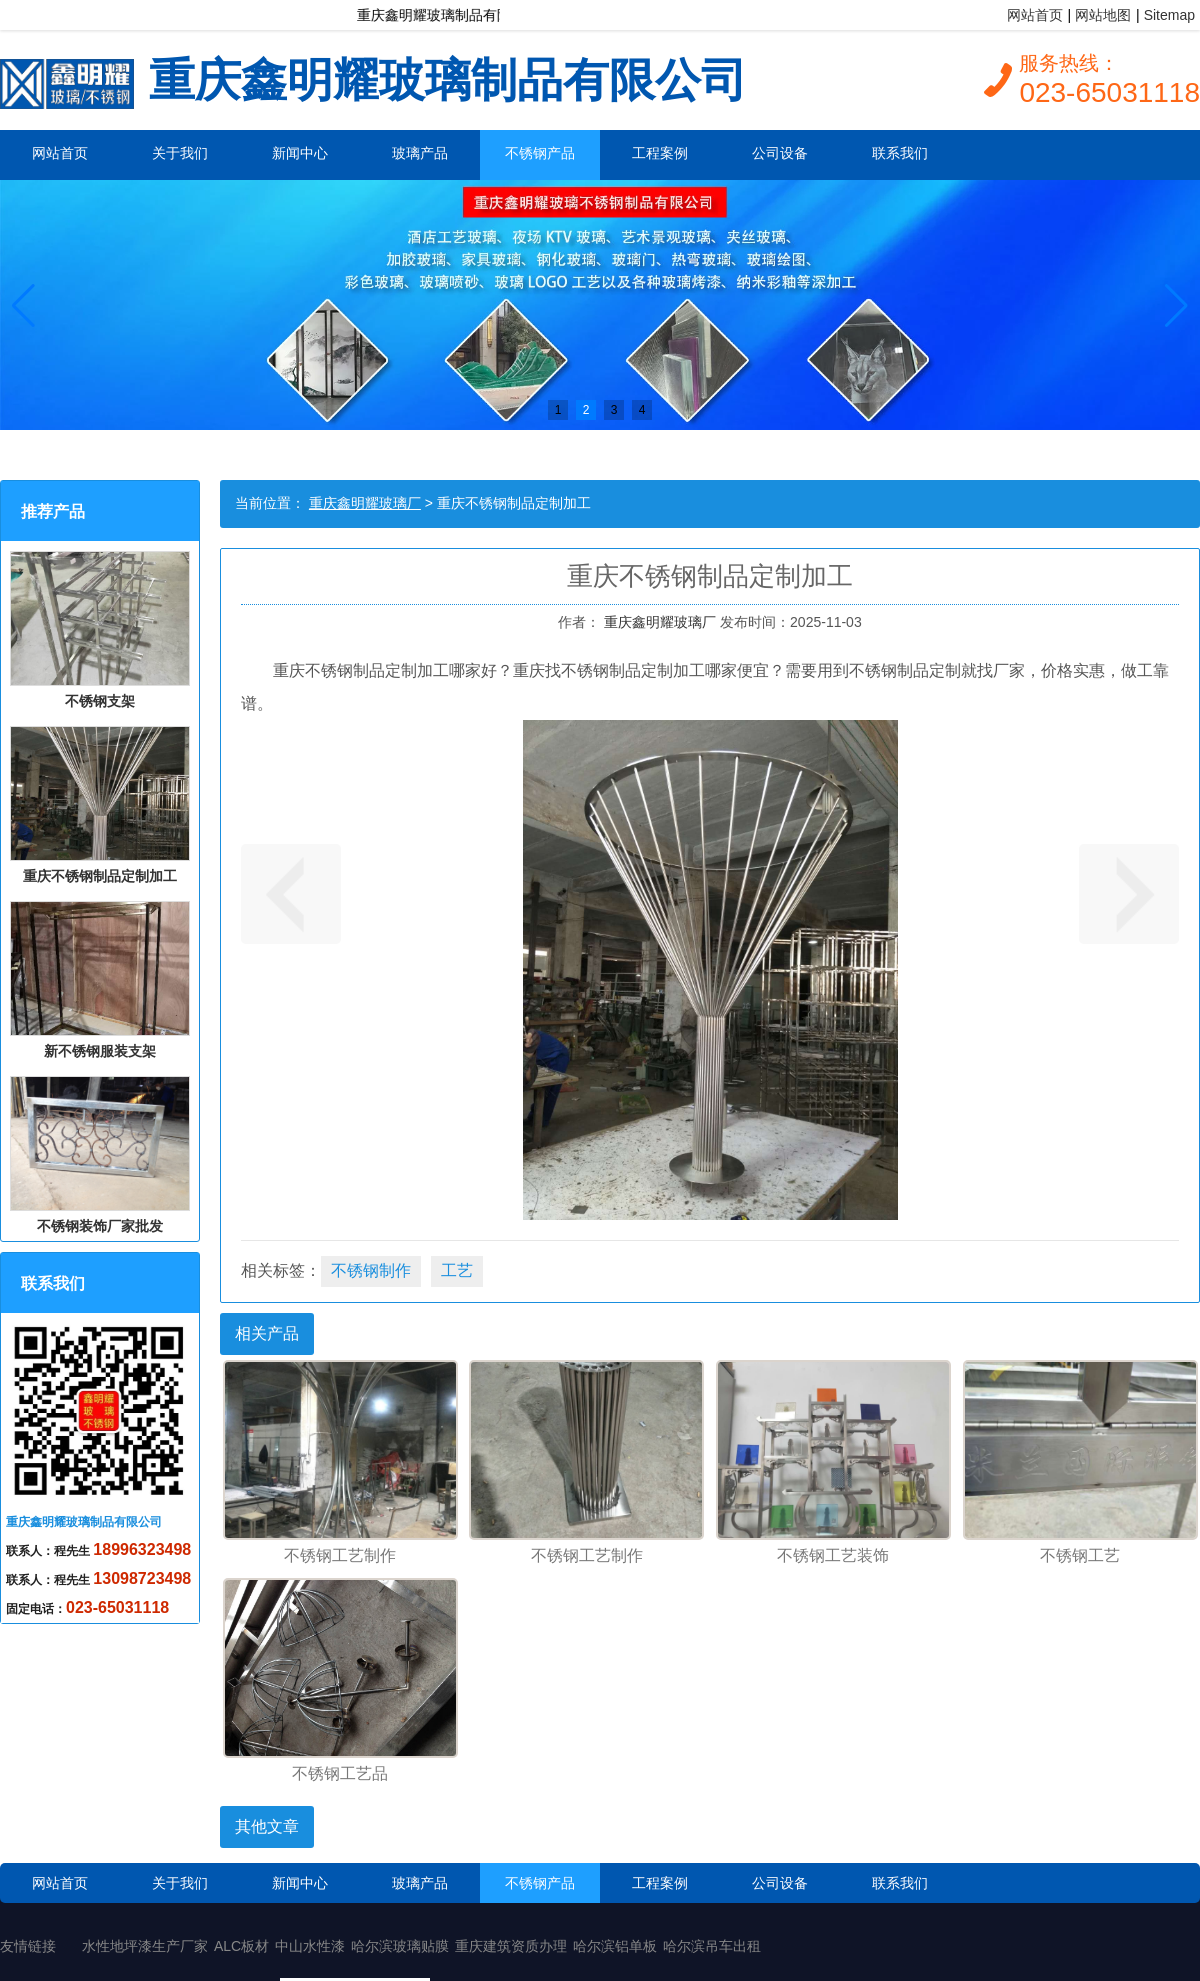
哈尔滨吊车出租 (712, 1946)
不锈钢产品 (540, 153)
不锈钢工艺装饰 (833, 1555)
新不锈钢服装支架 (100, 980)
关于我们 (180, 153)
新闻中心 (300, 153)
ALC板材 (241, 1946)
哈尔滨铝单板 (615, 1946)
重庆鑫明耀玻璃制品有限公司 (373, 77)
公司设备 (780, 153)
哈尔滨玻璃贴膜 (400, 1946)
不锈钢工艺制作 (340, 1555)
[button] (23, 305)
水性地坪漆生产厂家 (145, 1946)
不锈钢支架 (100, 630)
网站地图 (1103, 15)
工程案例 (660, 153)
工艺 (457, 1270)
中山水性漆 (310, 1946)
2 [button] (586, 410)
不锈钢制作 (371, 1270)
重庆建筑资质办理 (511, 1946)
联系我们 (900, 153)
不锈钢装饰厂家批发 (100, 1155)
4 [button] (642, 410)
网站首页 (1035, 15)
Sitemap (1169, 15)
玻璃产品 (420, 153)
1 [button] (558, 410)
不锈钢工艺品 (340, 1773)
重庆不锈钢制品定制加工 (100, 805)
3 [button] (614, 410)
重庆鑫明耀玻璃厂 (365, 503)
